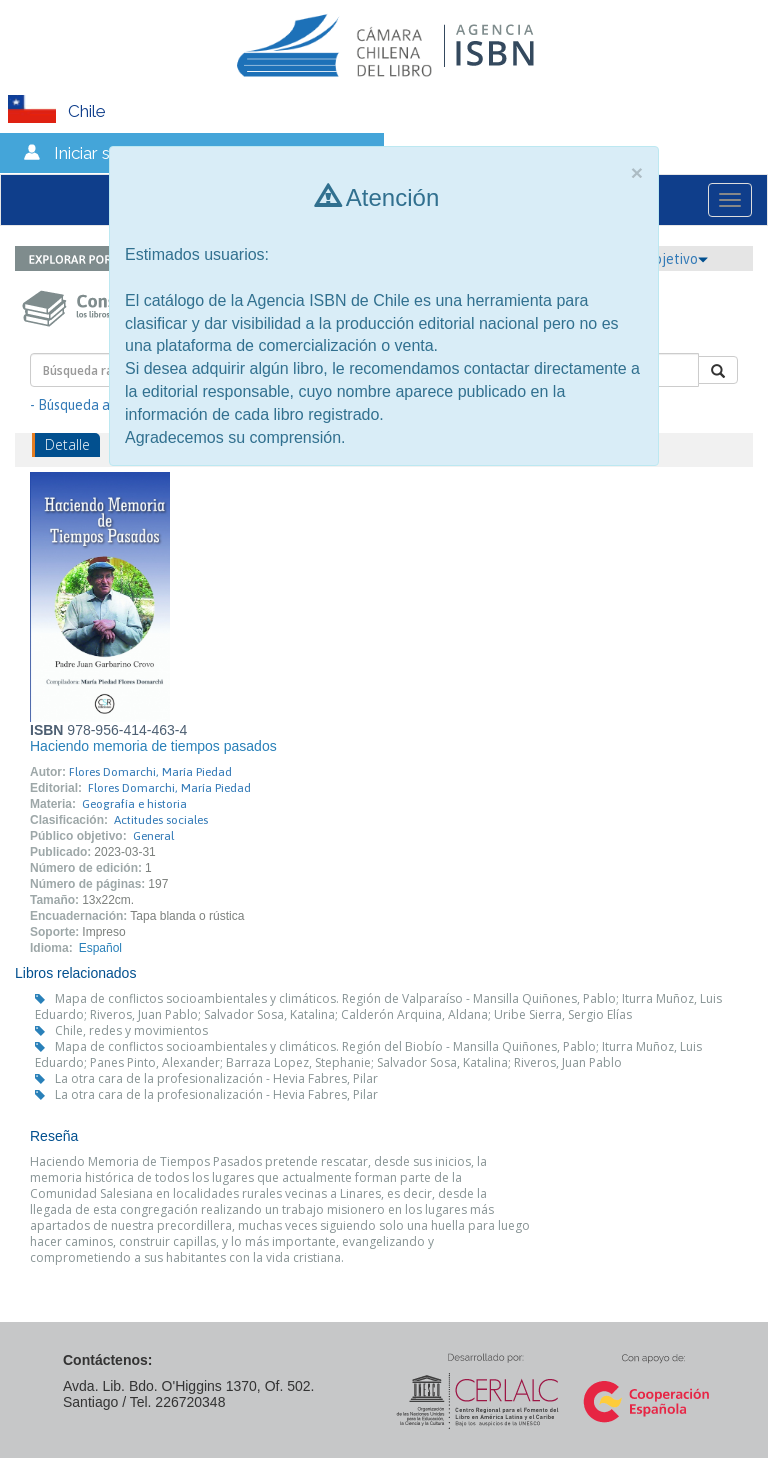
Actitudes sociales (161, 820)
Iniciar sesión (102, 153)
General (153, 836)
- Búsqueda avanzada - (100, 405)
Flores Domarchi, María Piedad (150, 772)
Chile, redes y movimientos (131, 1030)
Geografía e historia (134, 804)
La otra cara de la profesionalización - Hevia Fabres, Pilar (216, 1078)
